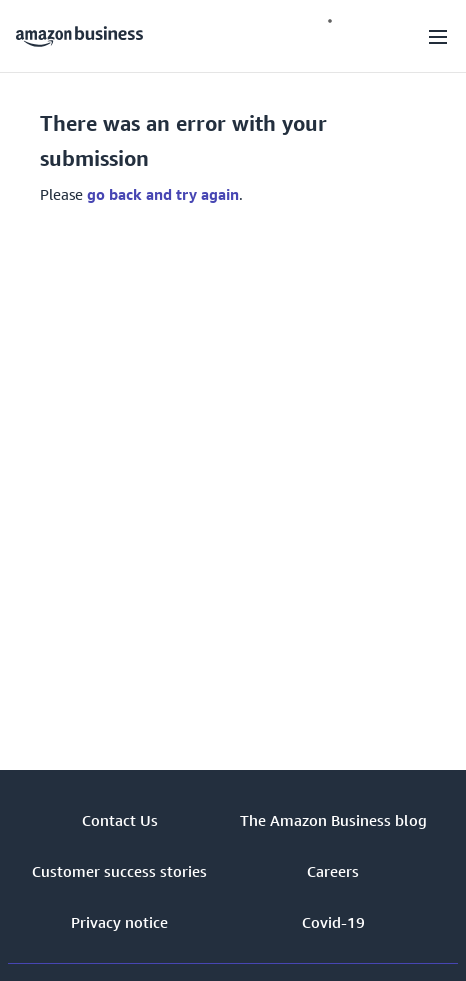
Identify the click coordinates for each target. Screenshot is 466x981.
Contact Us (120, 820)
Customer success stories (119, 871)
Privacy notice (119, 922)
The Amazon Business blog (333, 820)
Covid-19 (333, 922)
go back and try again (163, 194)
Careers (333, 871)
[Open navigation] (438, 36)
